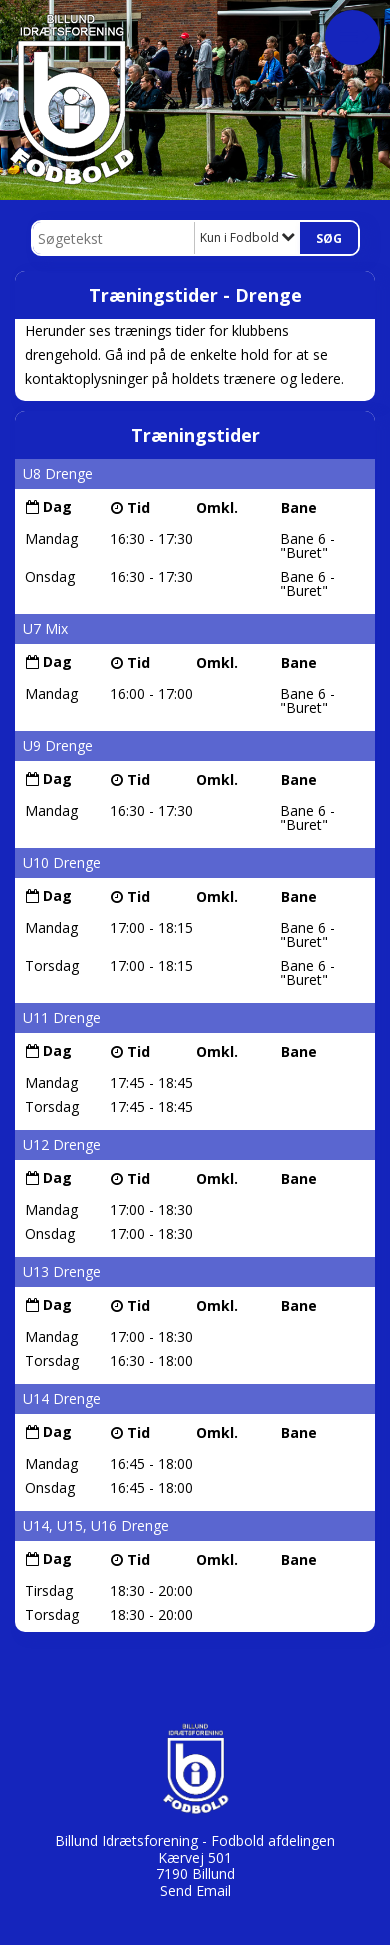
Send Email (195, 1890)
